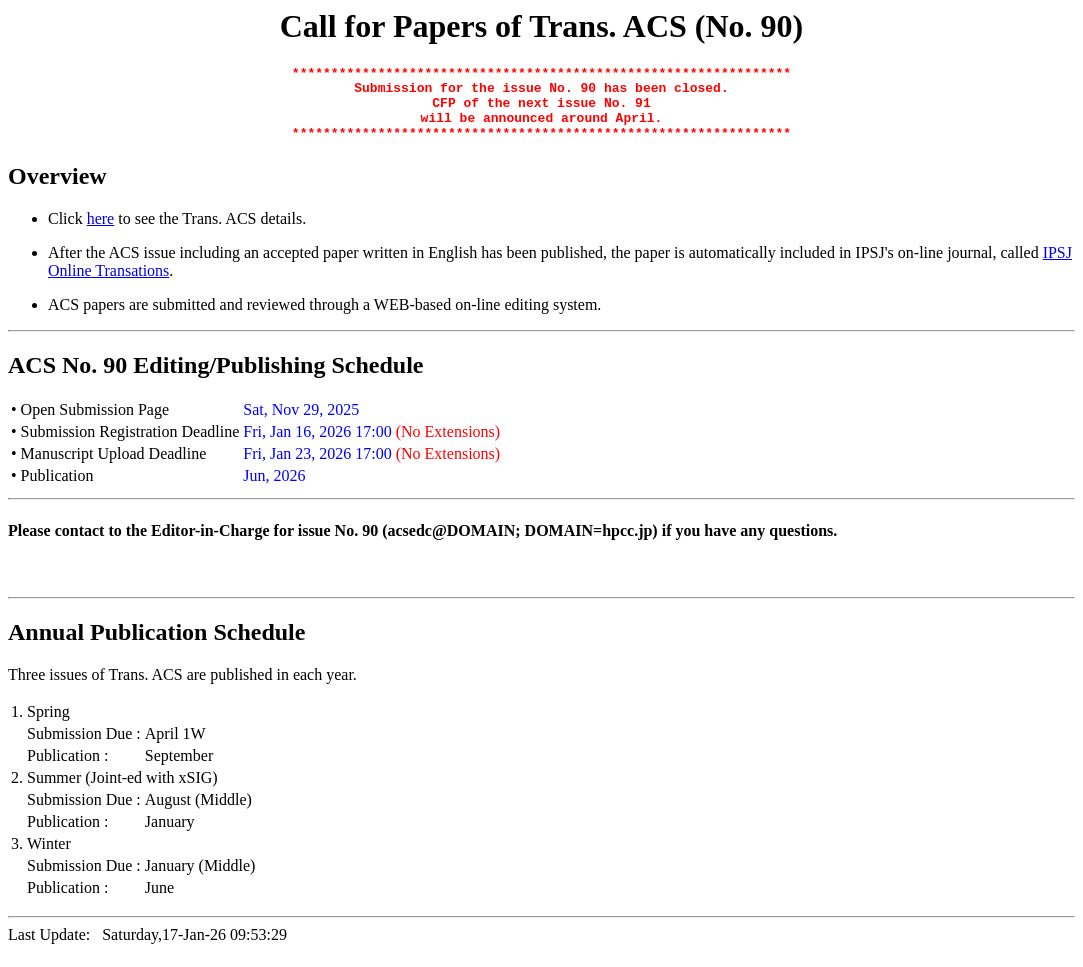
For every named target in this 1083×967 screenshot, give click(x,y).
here (101, 233)
